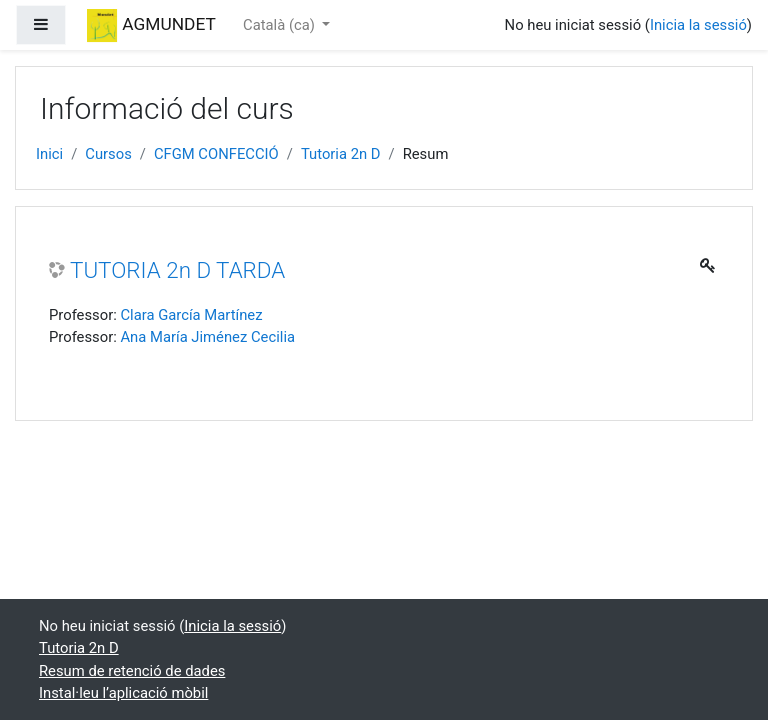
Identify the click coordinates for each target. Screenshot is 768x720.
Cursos (108, 154)
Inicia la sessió (698, 25)
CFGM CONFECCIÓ (216, 154)
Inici (49, 154)
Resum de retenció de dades (132, 671)
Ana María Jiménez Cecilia (207, 337)
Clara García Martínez (191, 315)
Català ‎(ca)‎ (281, 25)
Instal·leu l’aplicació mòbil (123, 693)
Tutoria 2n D (341, 154)
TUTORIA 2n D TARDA (177, 270)
